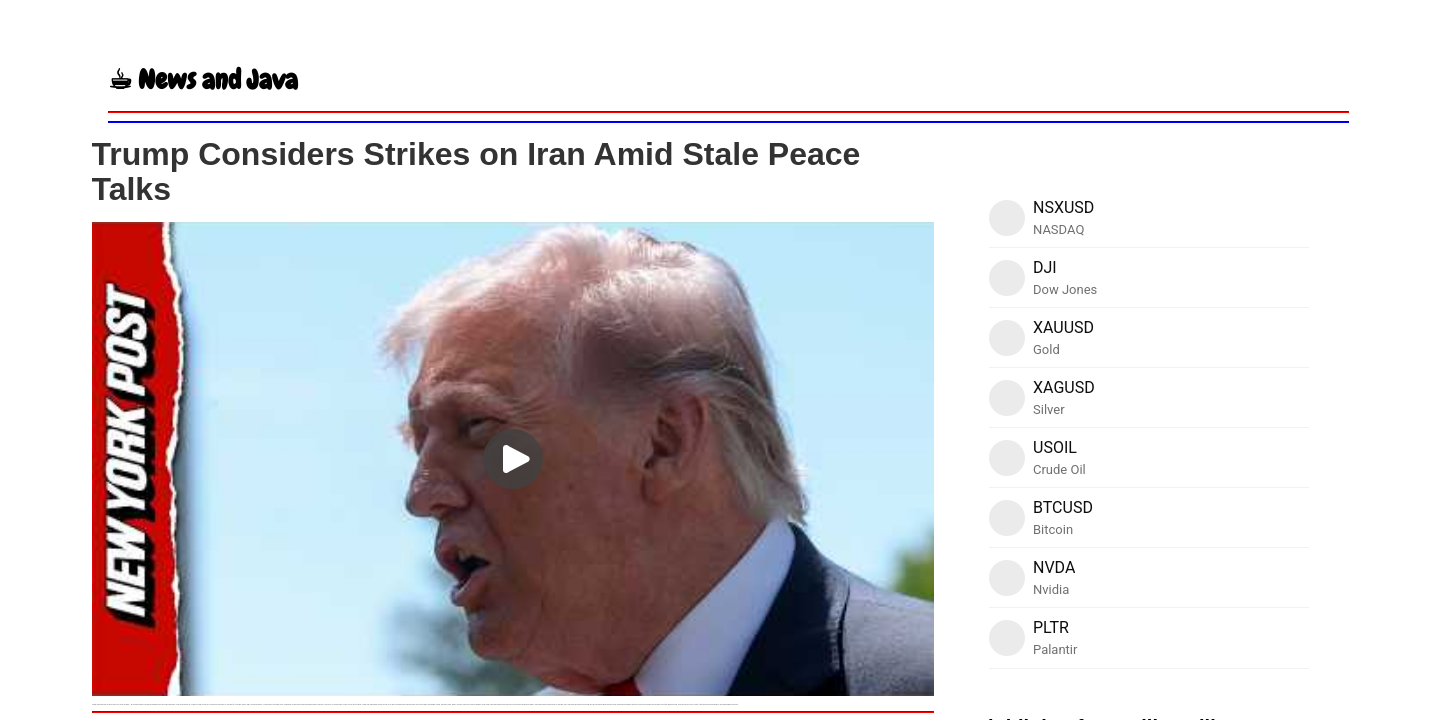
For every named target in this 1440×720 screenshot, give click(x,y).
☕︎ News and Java (203, 80)
